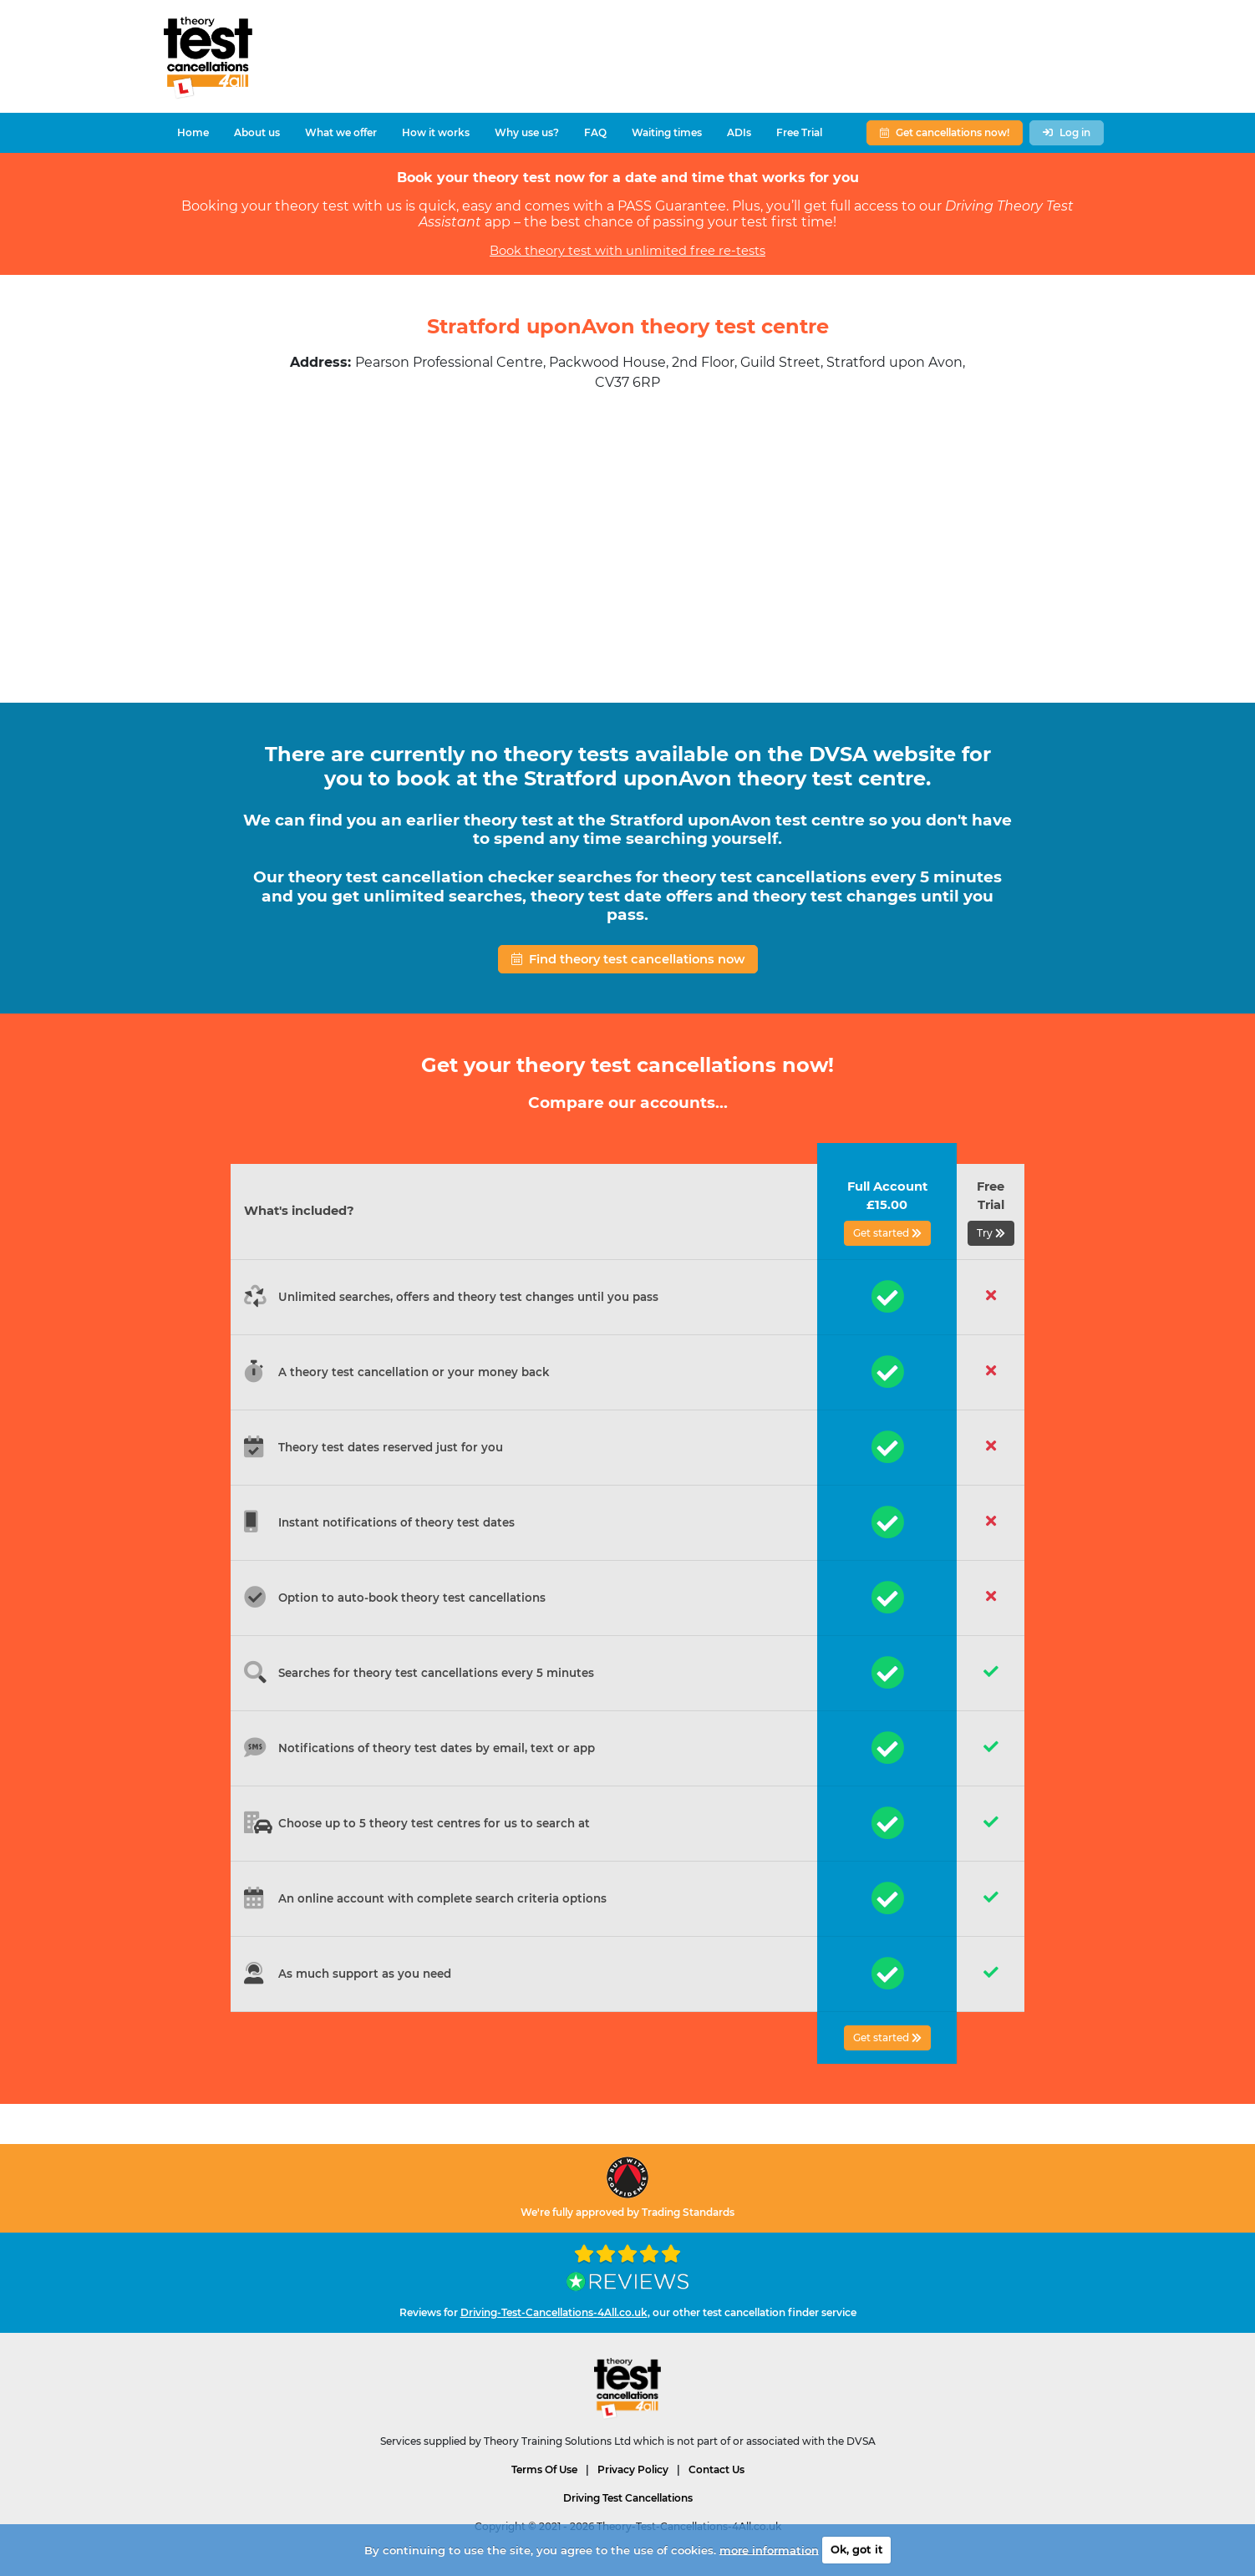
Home (193, 132)
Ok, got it (857, 2549)
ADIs (739, 132)
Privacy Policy (632, 2469)
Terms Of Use (544, 2469)
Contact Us (716, 2469)
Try (991, 1233)
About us (257, 132)
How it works (436, 132)
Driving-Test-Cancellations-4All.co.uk (554, 2312)
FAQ (595, 132)
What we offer (341, 132)
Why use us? (527, 132)
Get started (887, 1233)
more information (769, 2549)
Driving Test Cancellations (628, 2498)
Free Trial (799, 132)
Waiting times (667, 132)
